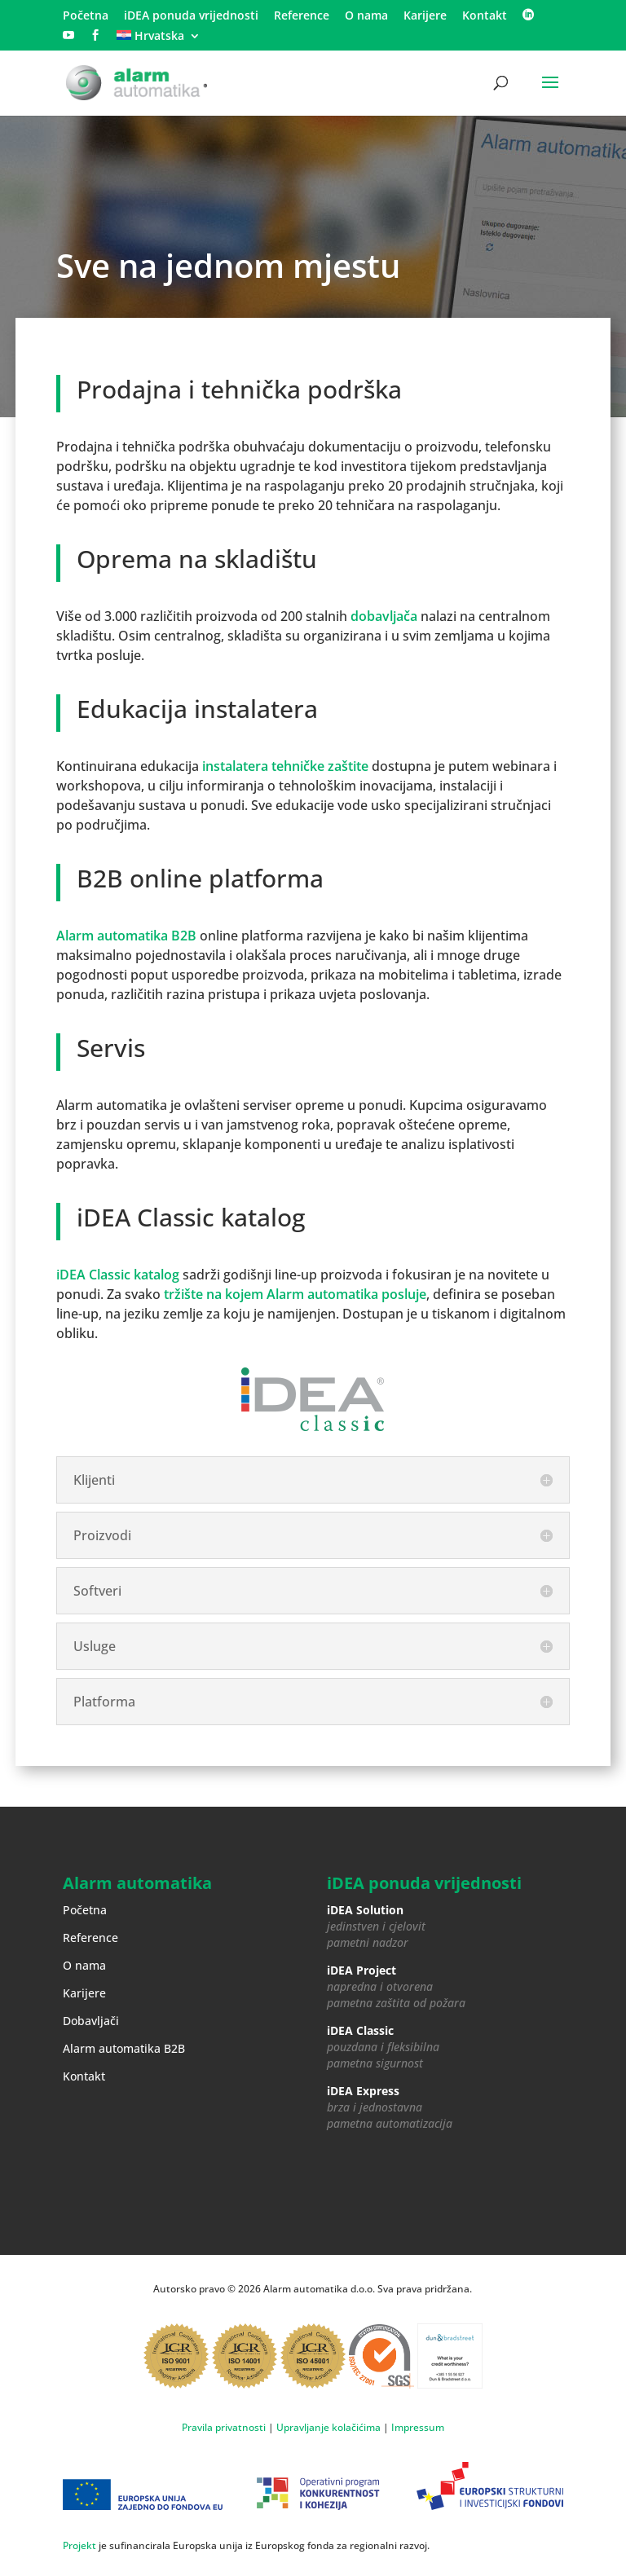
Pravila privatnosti (224, 2427)
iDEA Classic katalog (117, 1275)
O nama (366, 16)
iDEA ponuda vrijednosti (191, 16)
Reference (301, 16)
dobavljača (383, 616)
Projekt (79, 2545)
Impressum (417, 2427)
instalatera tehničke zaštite (285, 766)
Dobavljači (91, 2020)
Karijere (425, 16)
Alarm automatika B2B (126, 936)
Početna (85, 16)
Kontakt (484, 16)
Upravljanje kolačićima (328, 2427)
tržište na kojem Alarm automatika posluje (295, 1294)
